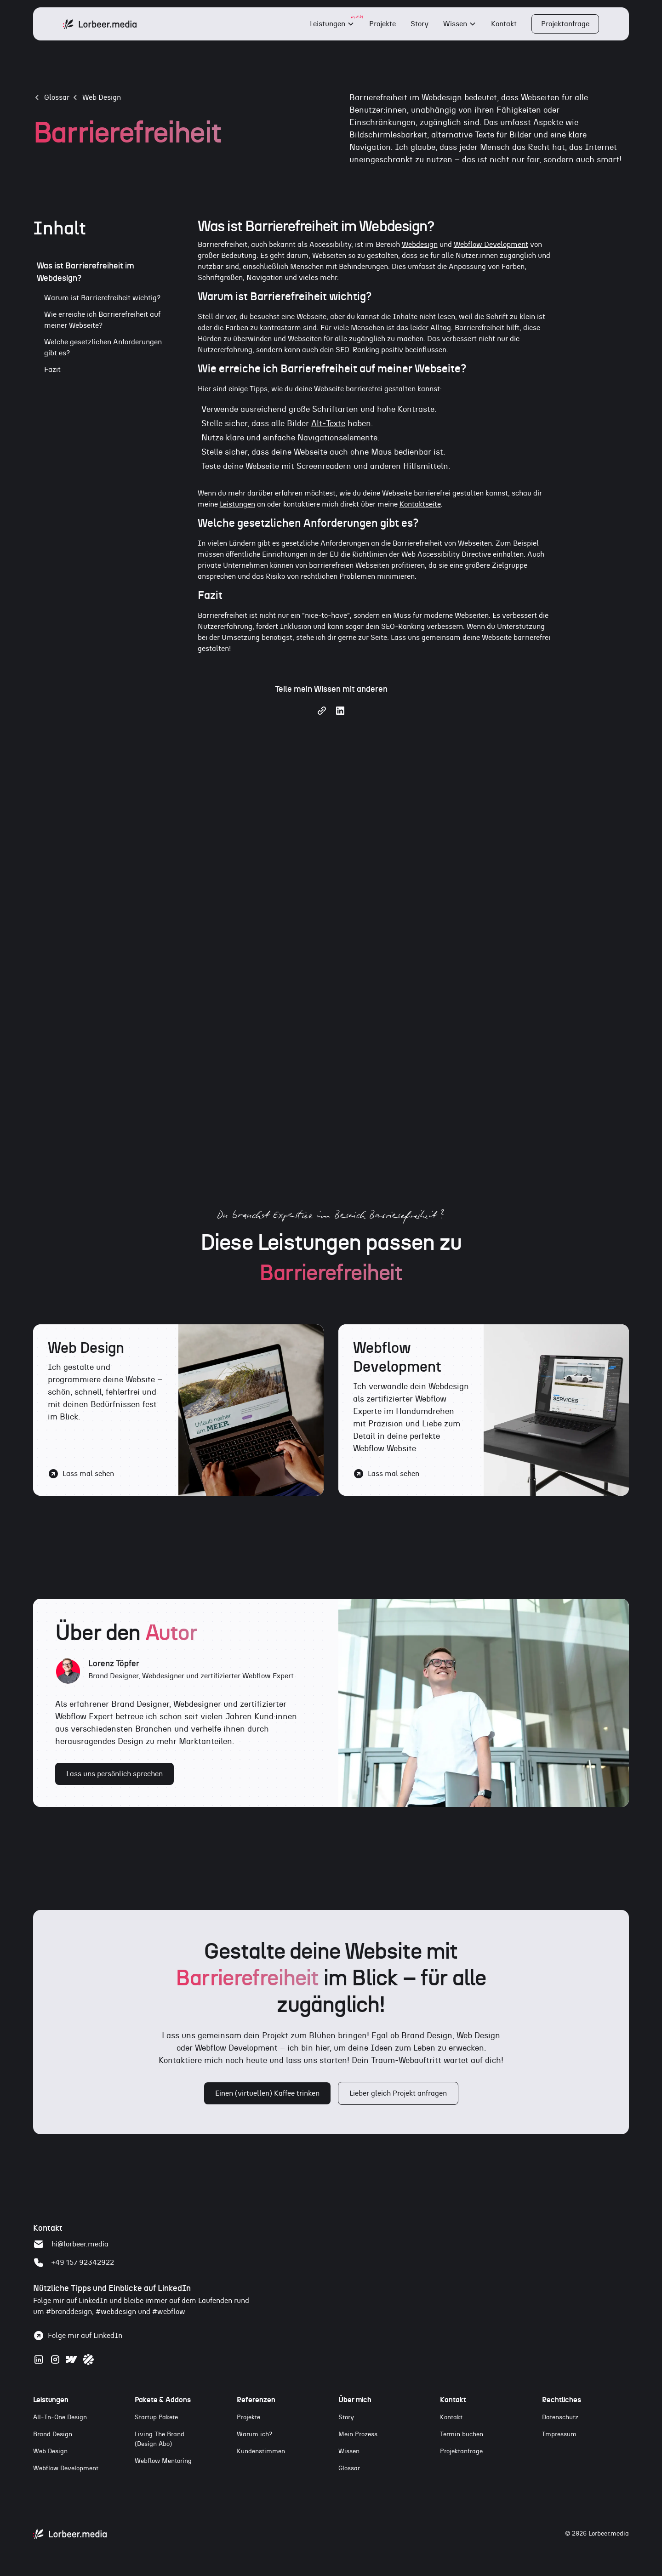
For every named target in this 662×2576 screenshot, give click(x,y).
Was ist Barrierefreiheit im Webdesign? (85, 272)
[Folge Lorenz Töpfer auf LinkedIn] (77, 2335)
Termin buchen (461, 2434)
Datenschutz (560, 2417)
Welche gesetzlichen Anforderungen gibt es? (103, 347)
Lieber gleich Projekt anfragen (398, 2093)
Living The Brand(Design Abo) (159, 2439)
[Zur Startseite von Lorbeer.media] (70, 2534)
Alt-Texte (328, 424)
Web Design (101, 97)
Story (419, 24)
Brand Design (52, 2434)
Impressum (559, 2434)
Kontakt (504, 24)
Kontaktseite (420, 504)
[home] (100, 24)
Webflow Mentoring (163, 2461)
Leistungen (327, 24)
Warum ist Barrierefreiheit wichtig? (102, 298)
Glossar (349, 2468)
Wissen (455, 24)
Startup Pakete (156, 2417)
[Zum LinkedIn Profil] (38, 2359)
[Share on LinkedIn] (340, 714)
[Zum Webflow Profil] (71, 2359)
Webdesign (420, 244)
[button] (332, 23)
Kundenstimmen (261, 2451)
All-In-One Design (60, 2417)
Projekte (382, 24)
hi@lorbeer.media (79, 2244)
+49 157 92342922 (82, 2262)
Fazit (52, 369)
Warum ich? (254, 2434)
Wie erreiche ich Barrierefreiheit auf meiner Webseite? (102, 320)
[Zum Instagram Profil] (55, 2359)
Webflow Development (491, 244)
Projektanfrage (565, 24)
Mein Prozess (357, 2434)
